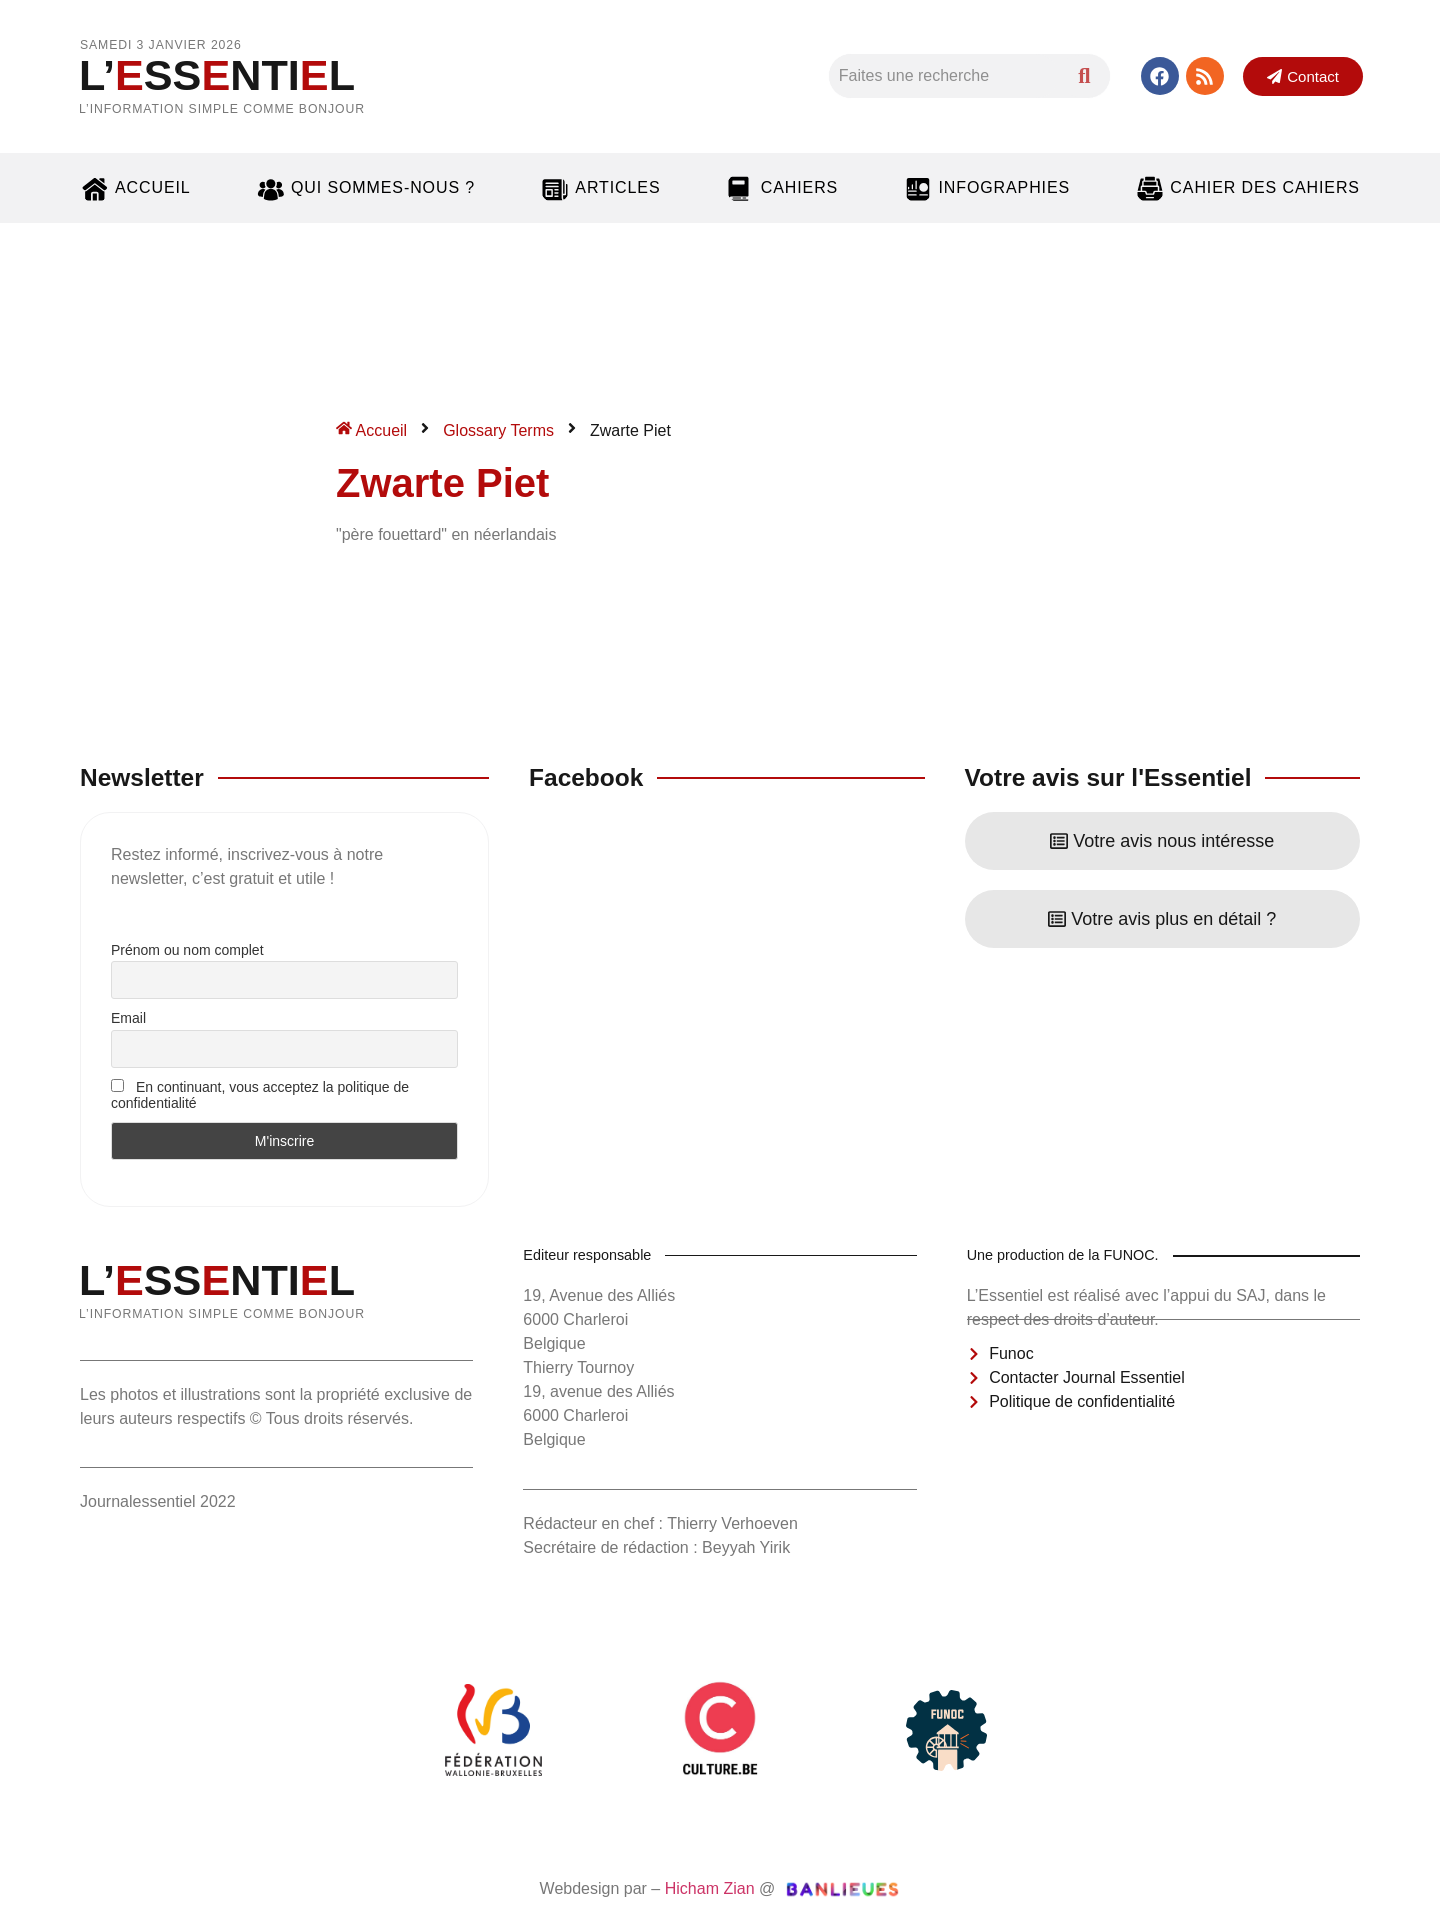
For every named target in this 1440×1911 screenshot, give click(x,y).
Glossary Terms (498, 430)
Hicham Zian (710, 1888)
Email (128, 1018)
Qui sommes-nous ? (365, 188)
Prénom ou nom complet (187, 950)
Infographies (986, 188)
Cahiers (782, 188)
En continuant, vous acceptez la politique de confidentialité (260, 1095)
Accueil (135, 188)
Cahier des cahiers (1247, 188)
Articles (600, 188)
